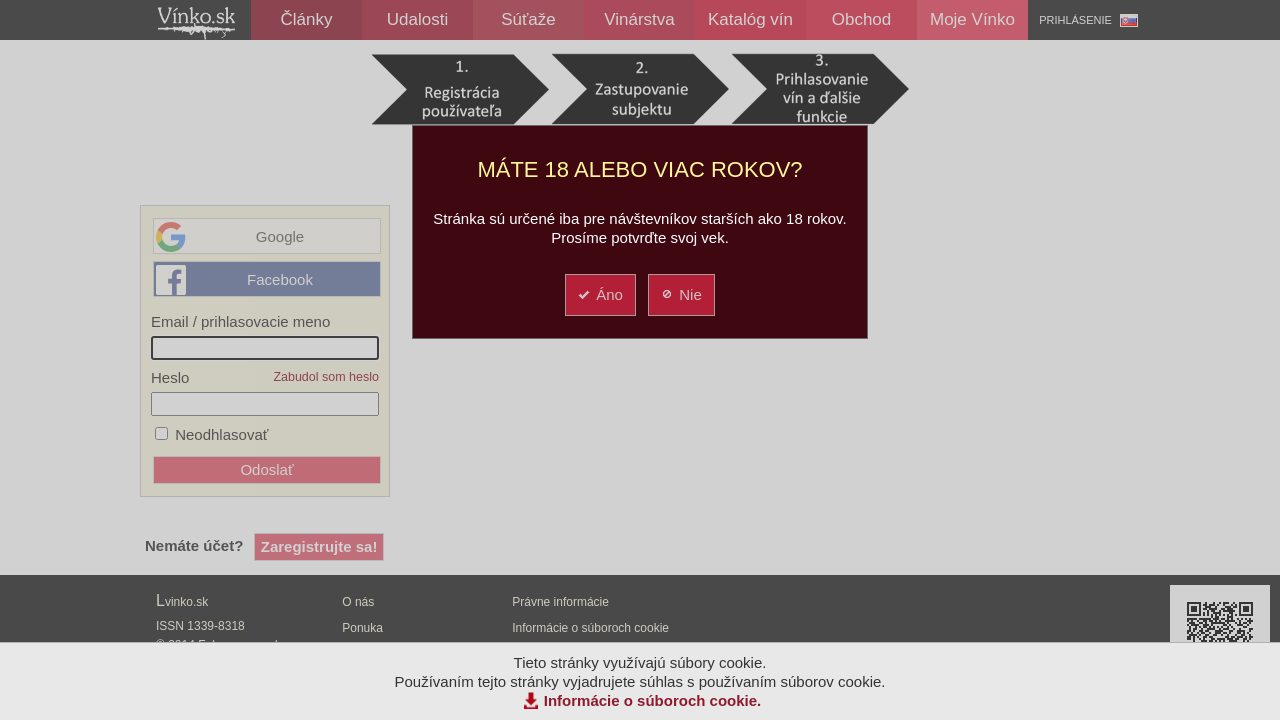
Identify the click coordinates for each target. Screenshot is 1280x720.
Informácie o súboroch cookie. (653, 700)
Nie (680, 294)
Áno (599, 294)
